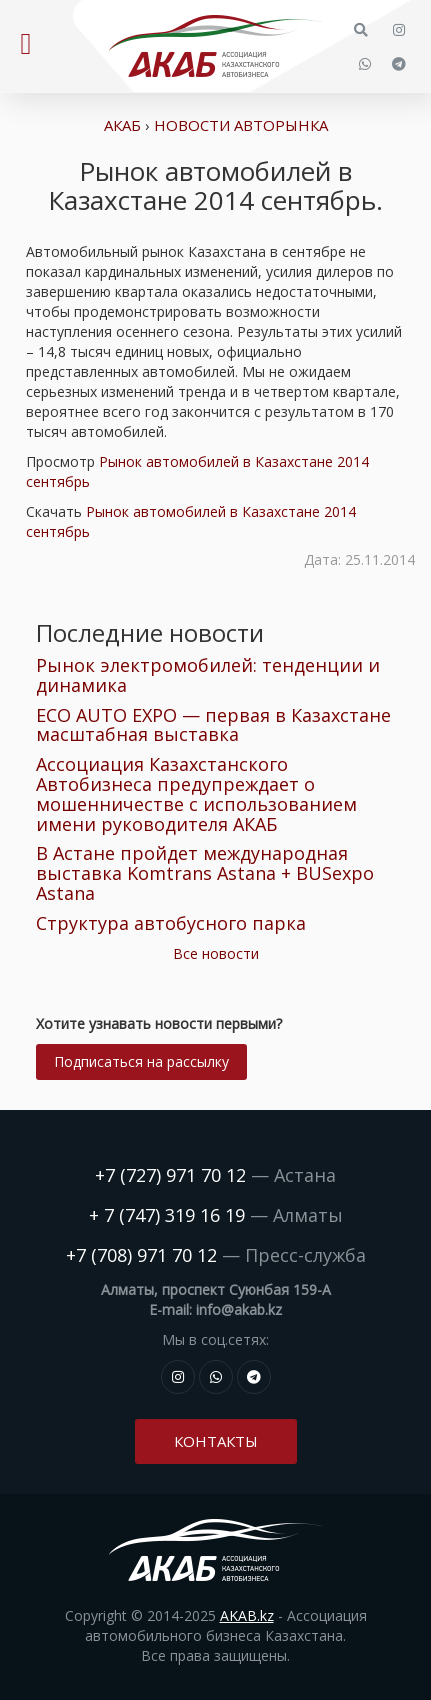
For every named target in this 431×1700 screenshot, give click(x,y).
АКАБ (122, 125)
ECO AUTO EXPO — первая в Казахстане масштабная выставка (213, 725)
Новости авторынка (241, 125)
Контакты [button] (216, 1441)
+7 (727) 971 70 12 (170, 1175)
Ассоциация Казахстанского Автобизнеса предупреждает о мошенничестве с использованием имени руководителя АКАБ (196, 793)
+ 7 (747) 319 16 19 (167, 1215)
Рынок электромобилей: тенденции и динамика (208, 675)
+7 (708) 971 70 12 (141, 1255)
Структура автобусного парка (171, 923)
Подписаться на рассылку (141, 1061)
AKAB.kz (247, 1615)
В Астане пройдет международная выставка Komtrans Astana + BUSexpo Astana (205, 873)
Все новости (216, 953)
